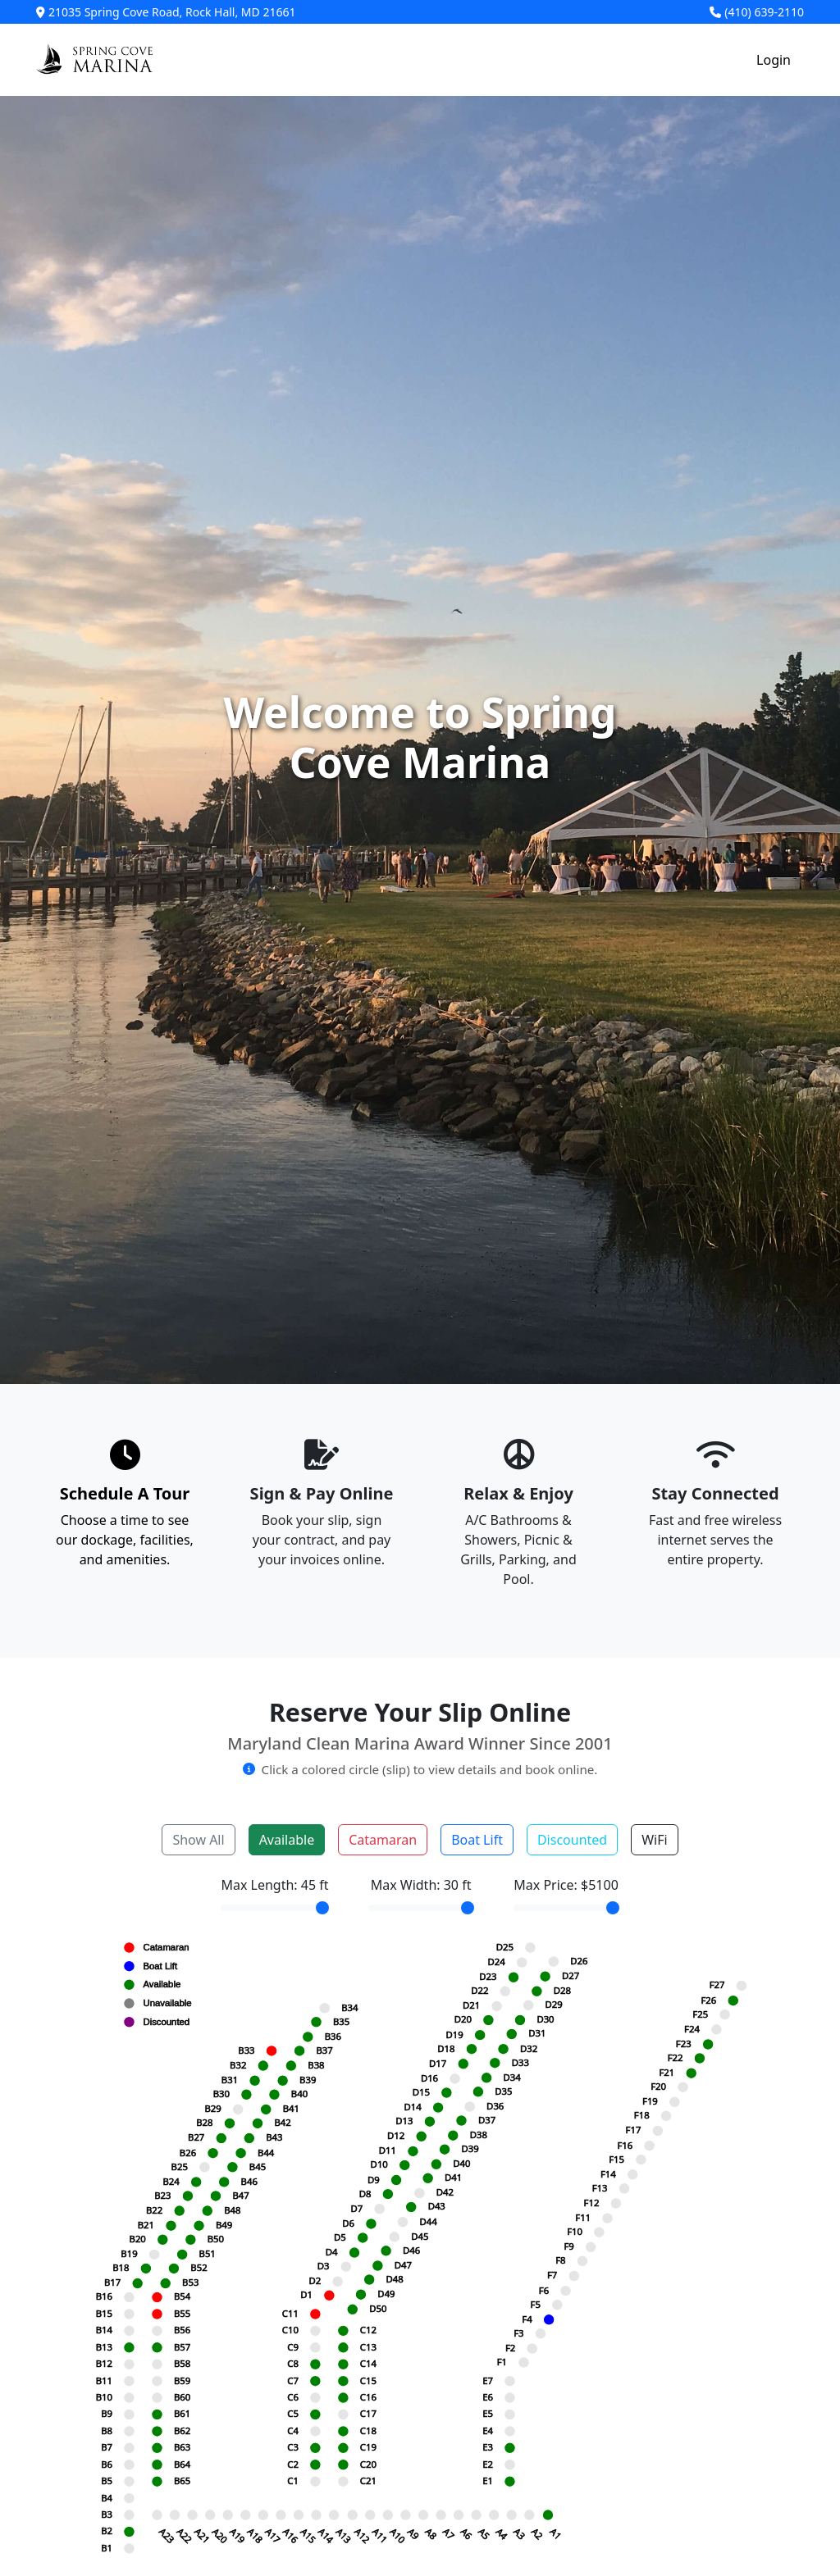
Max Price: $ (566, 1885)
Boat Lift (477, 1840)
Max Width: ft (421, 1885)
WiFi (654, 1840)
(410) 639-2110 (757, 12)
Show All (198, 1840)
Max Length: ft (274, 1885)
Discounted (572, 1840)
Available (287, 1840)
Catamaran (383, 1840)
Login (773, 60)
